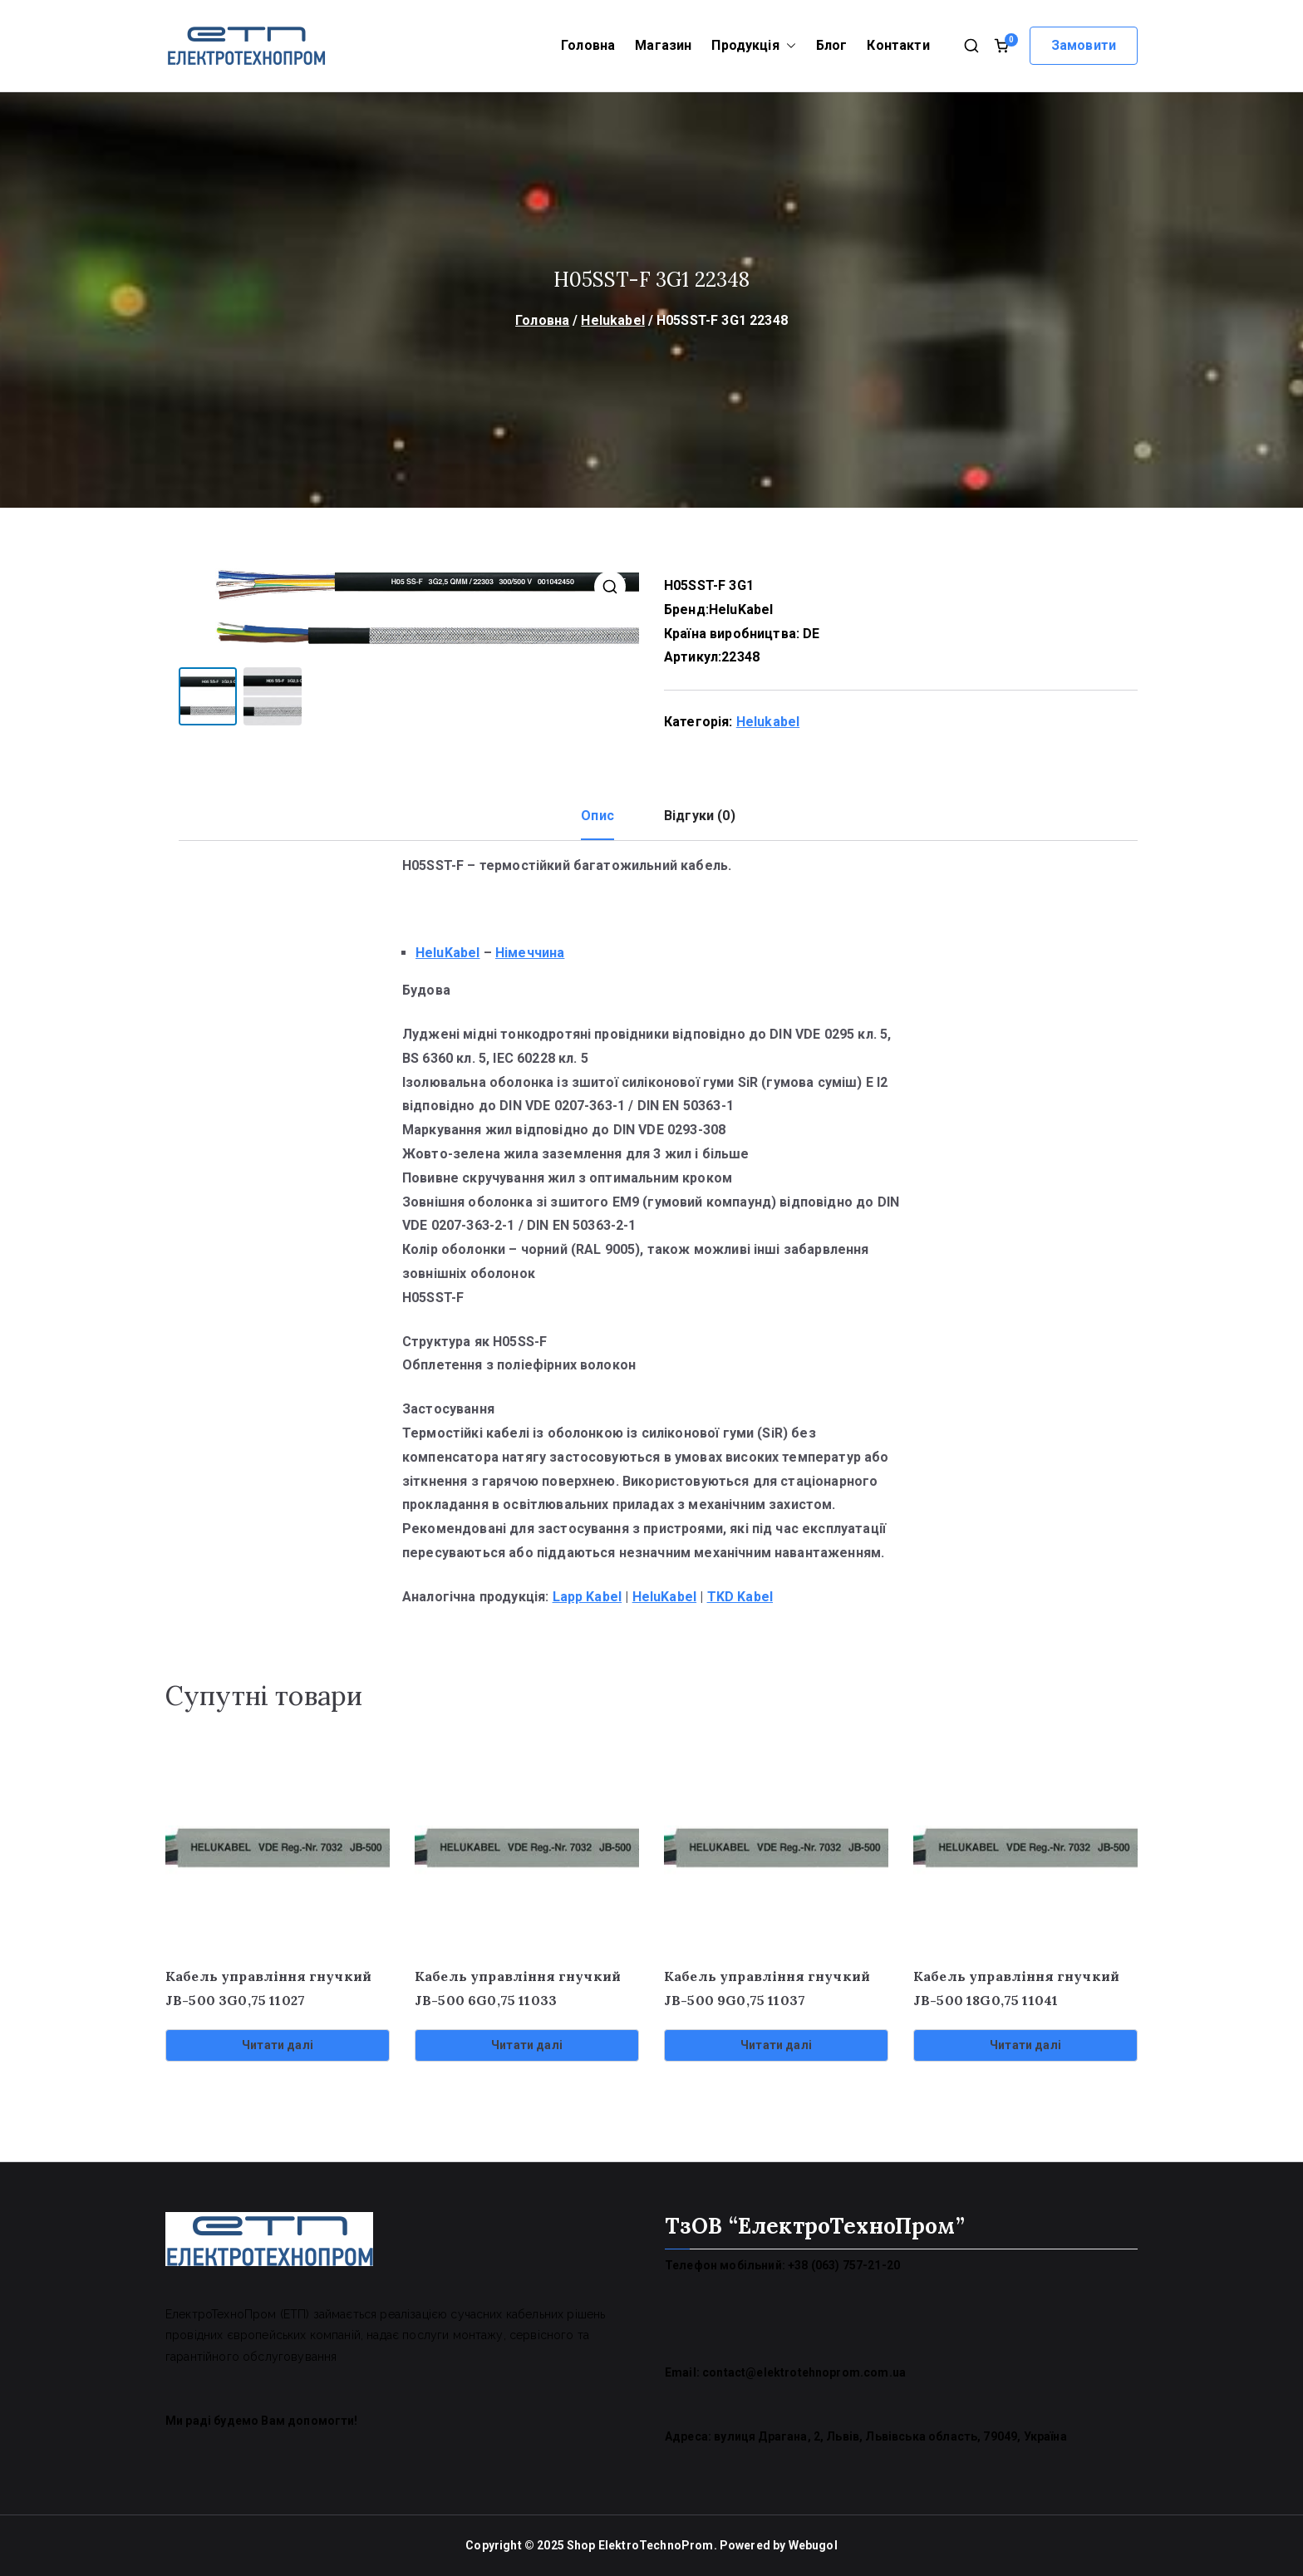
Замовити (1083, 45)
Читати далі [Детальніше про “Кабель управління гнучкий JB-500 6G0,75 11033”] (527, 2045)
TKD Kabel (740, 1597)
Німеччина (529, 953)
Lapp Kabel (587, 1597)
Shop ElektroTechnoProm (640, 2545)
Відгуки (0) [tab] (699, 815)
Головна (588, 45)
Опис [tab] (597, 815)
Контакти (898, 45)
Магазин (663, 45)
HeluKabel (741, 609)
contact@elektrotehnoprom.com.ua (804, 2372)
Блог (832, 45)
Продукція (753, 46)
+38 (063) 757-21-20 (844, 2265)
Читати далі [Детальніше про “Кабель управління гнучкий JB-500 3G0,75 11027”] (277, 2045)
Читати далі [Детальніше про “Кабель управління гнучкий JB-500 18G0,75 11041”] (1025, 2045)
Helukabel (612, 320)
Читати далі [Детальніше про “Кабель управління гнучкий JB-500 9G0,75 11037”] (776, 2045)
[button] (787, 46)
